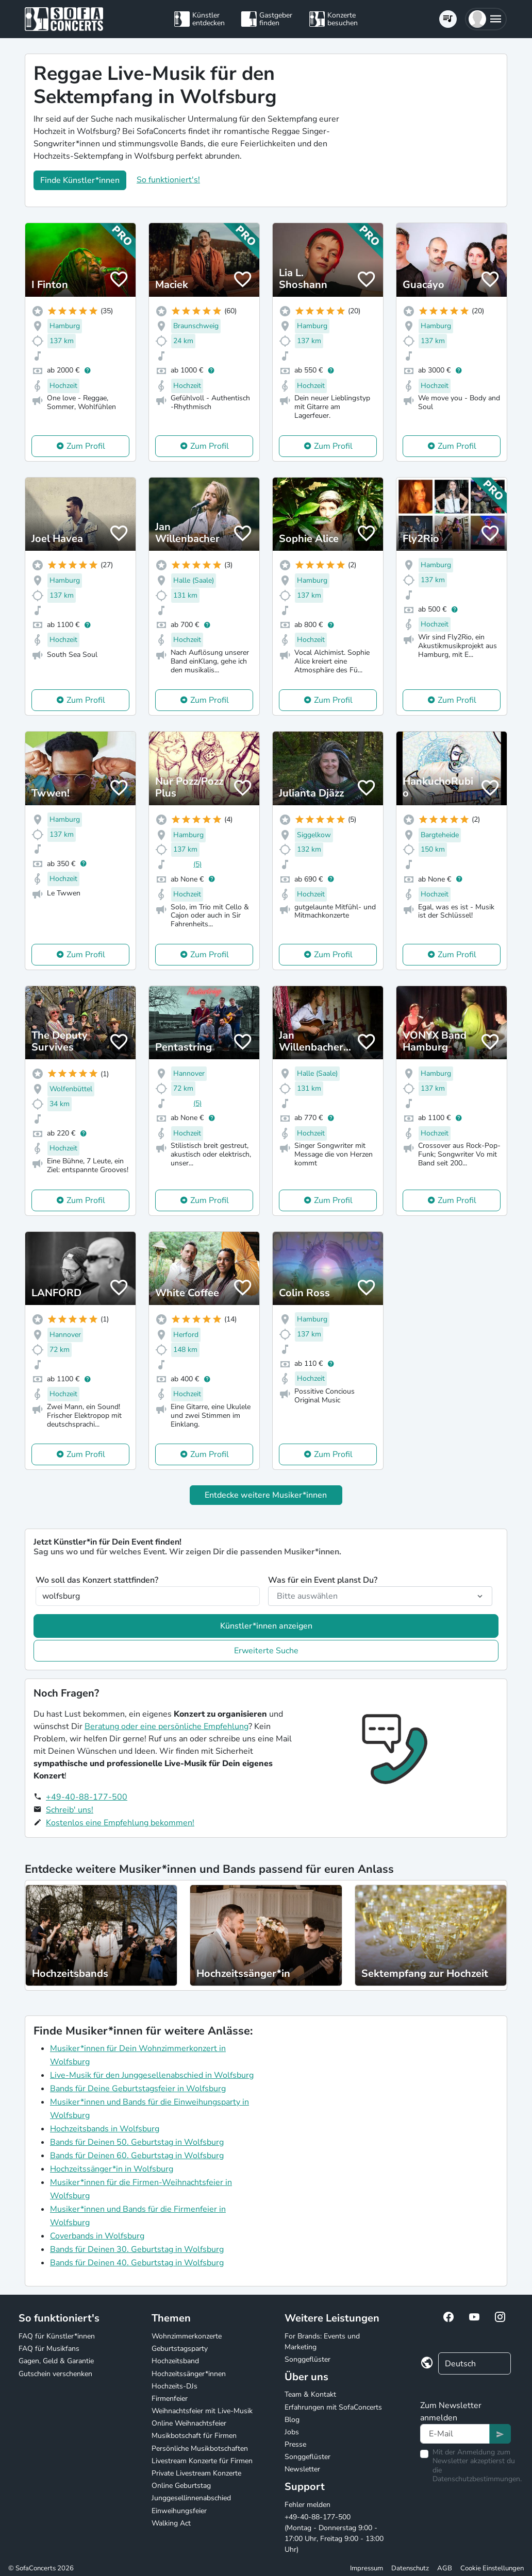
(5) (197, 864)
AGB (444, 2568)
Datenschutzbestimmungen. (477, 2479)
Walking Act (171, 2523)
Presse (295, 2444)
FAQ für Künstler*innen (57, 2336)
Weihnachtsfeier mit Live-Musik (202, 2411)
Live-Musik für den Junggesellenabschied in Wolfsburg (152, 2075)
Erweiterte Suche (266, 1650)
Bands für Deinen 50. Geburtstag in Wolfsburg (137, 2142)
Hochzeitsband (175, 2361)
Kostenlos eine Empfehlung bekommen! (120, 1822)
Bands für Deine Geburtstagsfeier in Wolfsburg (138, 2088)
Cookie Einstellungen (492, 2568)
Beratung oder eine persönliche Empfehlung (166, 1726)
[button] (486, 19)
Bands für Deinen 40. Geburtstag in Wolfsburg (137, 2262)
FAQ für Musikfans (49, 2348)
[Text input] (455, 2434)
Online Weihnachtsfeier (189, 2423)
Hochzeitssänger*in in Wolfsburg (111, 2169)
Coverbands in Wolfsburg (97, 2236)
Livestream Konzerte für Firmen (202, 2461)
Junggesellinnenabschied (191, 2498)
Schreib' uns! (69, 1810)
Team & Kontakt (310, 2394)
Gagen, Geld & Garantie (56, 2361)
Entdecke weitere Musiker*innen (266, 1495)
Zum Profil (85, 446)
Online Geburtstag (181, 2485)
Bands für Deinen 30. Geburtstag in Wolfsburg (137, 2249)
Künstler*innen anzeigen (266, 1626)
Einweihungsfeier (179, 2511)
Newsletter (302, 2469)
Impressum (366, 2568)
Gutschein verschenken (55, 2374)
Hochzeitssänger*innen (189, 2374)
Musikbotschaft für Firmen (194, 2436)
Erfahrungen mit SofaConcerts (333, 2407)
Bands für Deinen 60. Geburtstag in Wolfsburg (137, 2155)
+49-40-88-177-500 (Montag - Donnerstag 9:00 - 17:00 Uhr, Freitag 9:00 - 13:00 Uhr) (334, 2533)
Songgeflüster (307, 2359)
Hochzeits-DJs (174, 2386)
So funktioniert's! (168, 179)
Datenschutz (410, 2568)
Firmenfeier (170, 2398)
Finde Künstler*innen (80, 180)
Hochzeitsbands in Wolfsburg (104, 2128)
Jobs (292, 2432)
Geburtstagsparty (180, 2348)
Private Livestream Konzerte (196, 2473)
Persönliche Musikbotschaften (200, 2448)
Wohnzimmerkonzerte (187, 2336)
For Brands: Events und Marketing (322, 2341)
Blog (292, 2420)
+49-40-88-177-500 (86, 1797)
